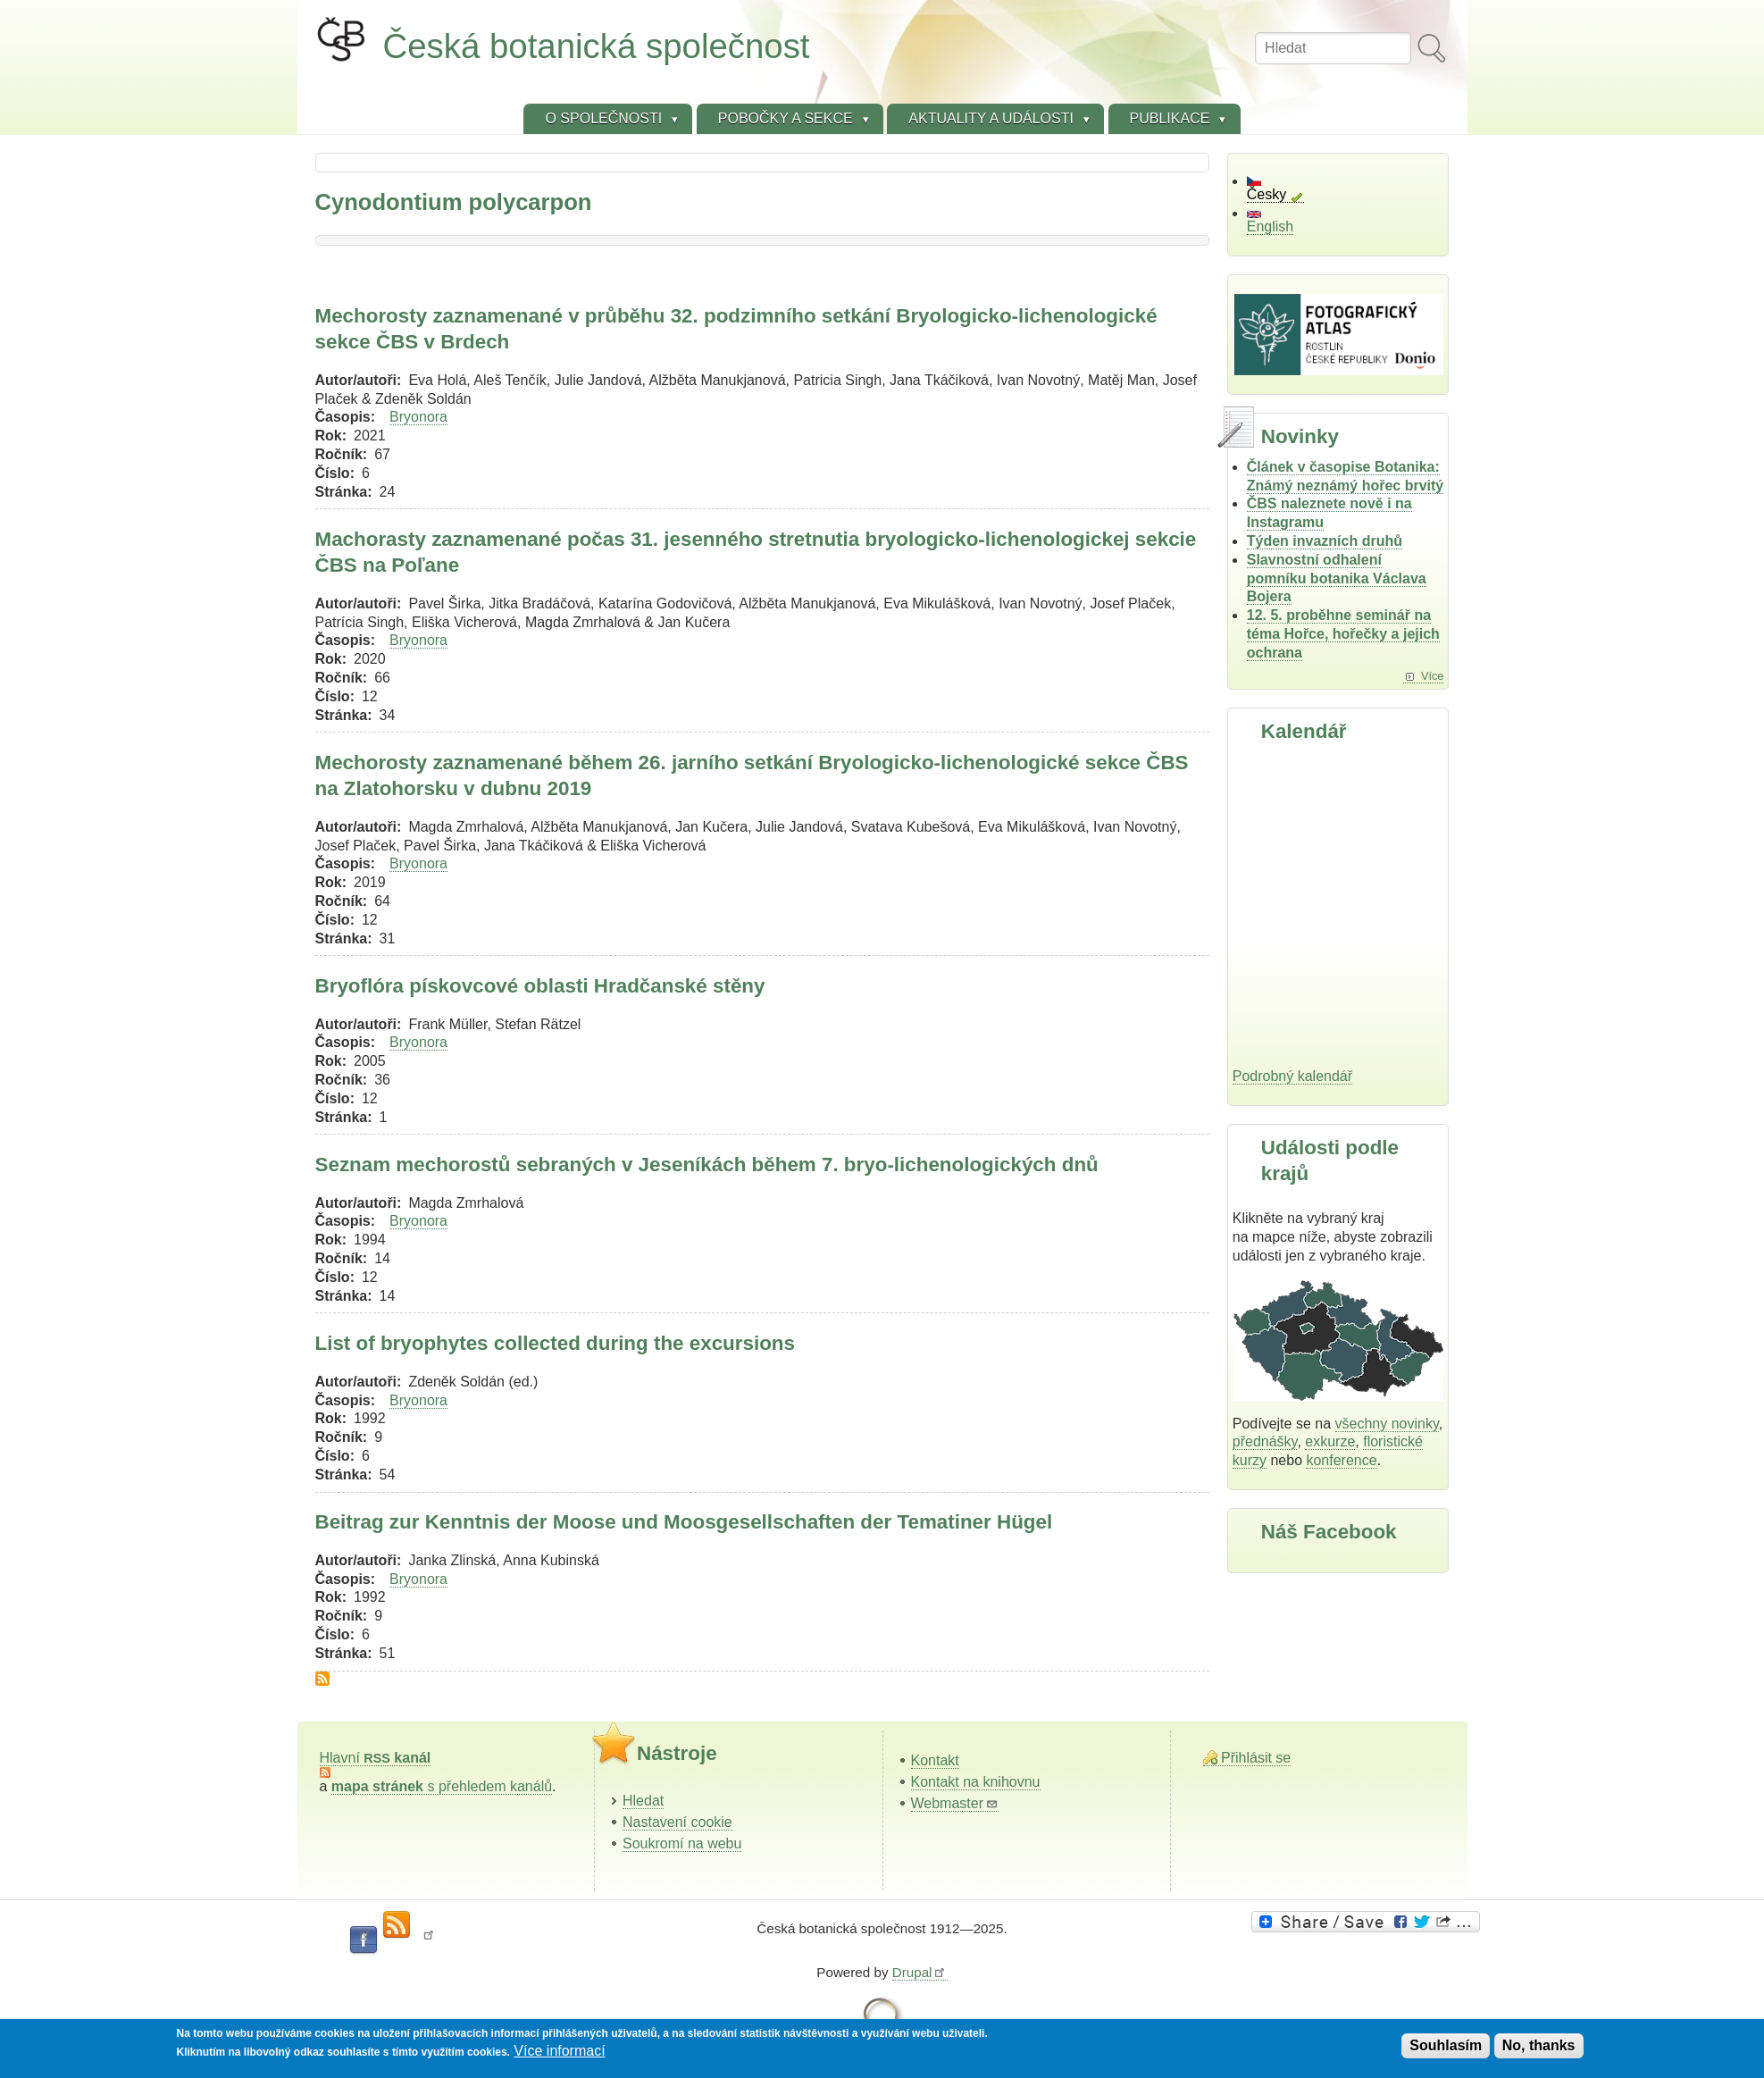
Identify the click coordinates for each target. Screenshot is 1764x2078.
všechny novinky (1387, 1423)
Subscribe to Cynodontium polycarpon (322, 1679)
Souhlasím (1445, 2045)
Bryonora (418, 416)
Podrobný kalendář (1292, 1076)
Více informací (559, 2050)
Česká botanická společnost (596, 46)
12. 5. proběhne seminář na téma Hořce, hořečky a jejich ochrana (1343, 633)
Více (1432, 676)
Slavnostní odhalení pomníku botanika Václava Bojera (1336, 578)
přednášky (1265, 1441)
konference (1341, 1460)
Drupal (920, 1972)
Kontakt (935, 1760)
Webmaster (955, 1803)
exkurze (1330, 1441)
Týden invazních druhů (1324, 541)
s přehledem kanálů (441, 1786)
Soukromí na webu (682, 1843)
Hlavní (375, 1757)
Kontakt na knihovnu (976, 1781)
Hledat (643, 1800)
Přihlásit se (1256, 1757)
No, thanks (1539, 2045)
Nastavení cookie (677, 1822)
